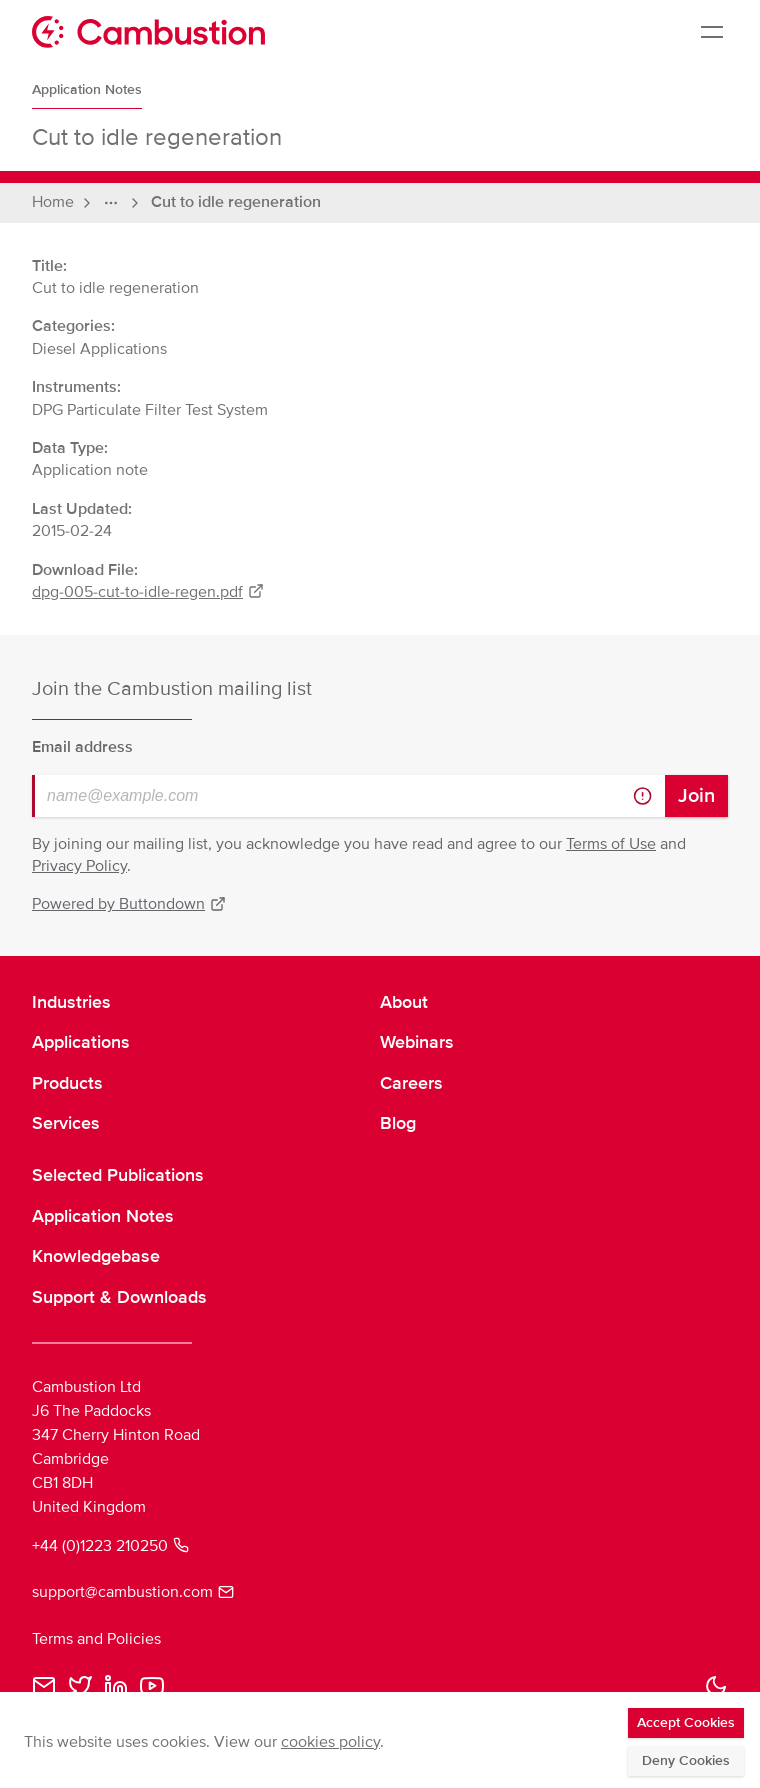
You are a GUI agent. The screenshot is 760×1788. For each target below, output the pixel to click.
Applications (81, 1042)
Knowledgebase (96, 1256)
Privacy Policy (79, 866)
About (404, 1002)
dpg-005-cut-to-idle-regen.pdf (148, 592)
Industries (71, 1002)
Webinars (417, 1042)
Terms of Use (611, 844)
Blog (398, 1123)
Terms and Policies (96, 1639)
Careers (411, 1083)
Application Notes (87, 89)
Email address (82, 747)
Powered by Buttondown (129, 904)
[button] (716, 1686)
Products (67, 1083)
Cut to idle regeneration (236, 202)
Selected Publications (118, 1175)
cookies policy (330, 1742)
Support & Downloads (119, 1297)
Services (66, 1123)
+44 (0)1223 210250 (110, 1546)
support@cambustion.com (133, 1592)
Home (53, 202)
